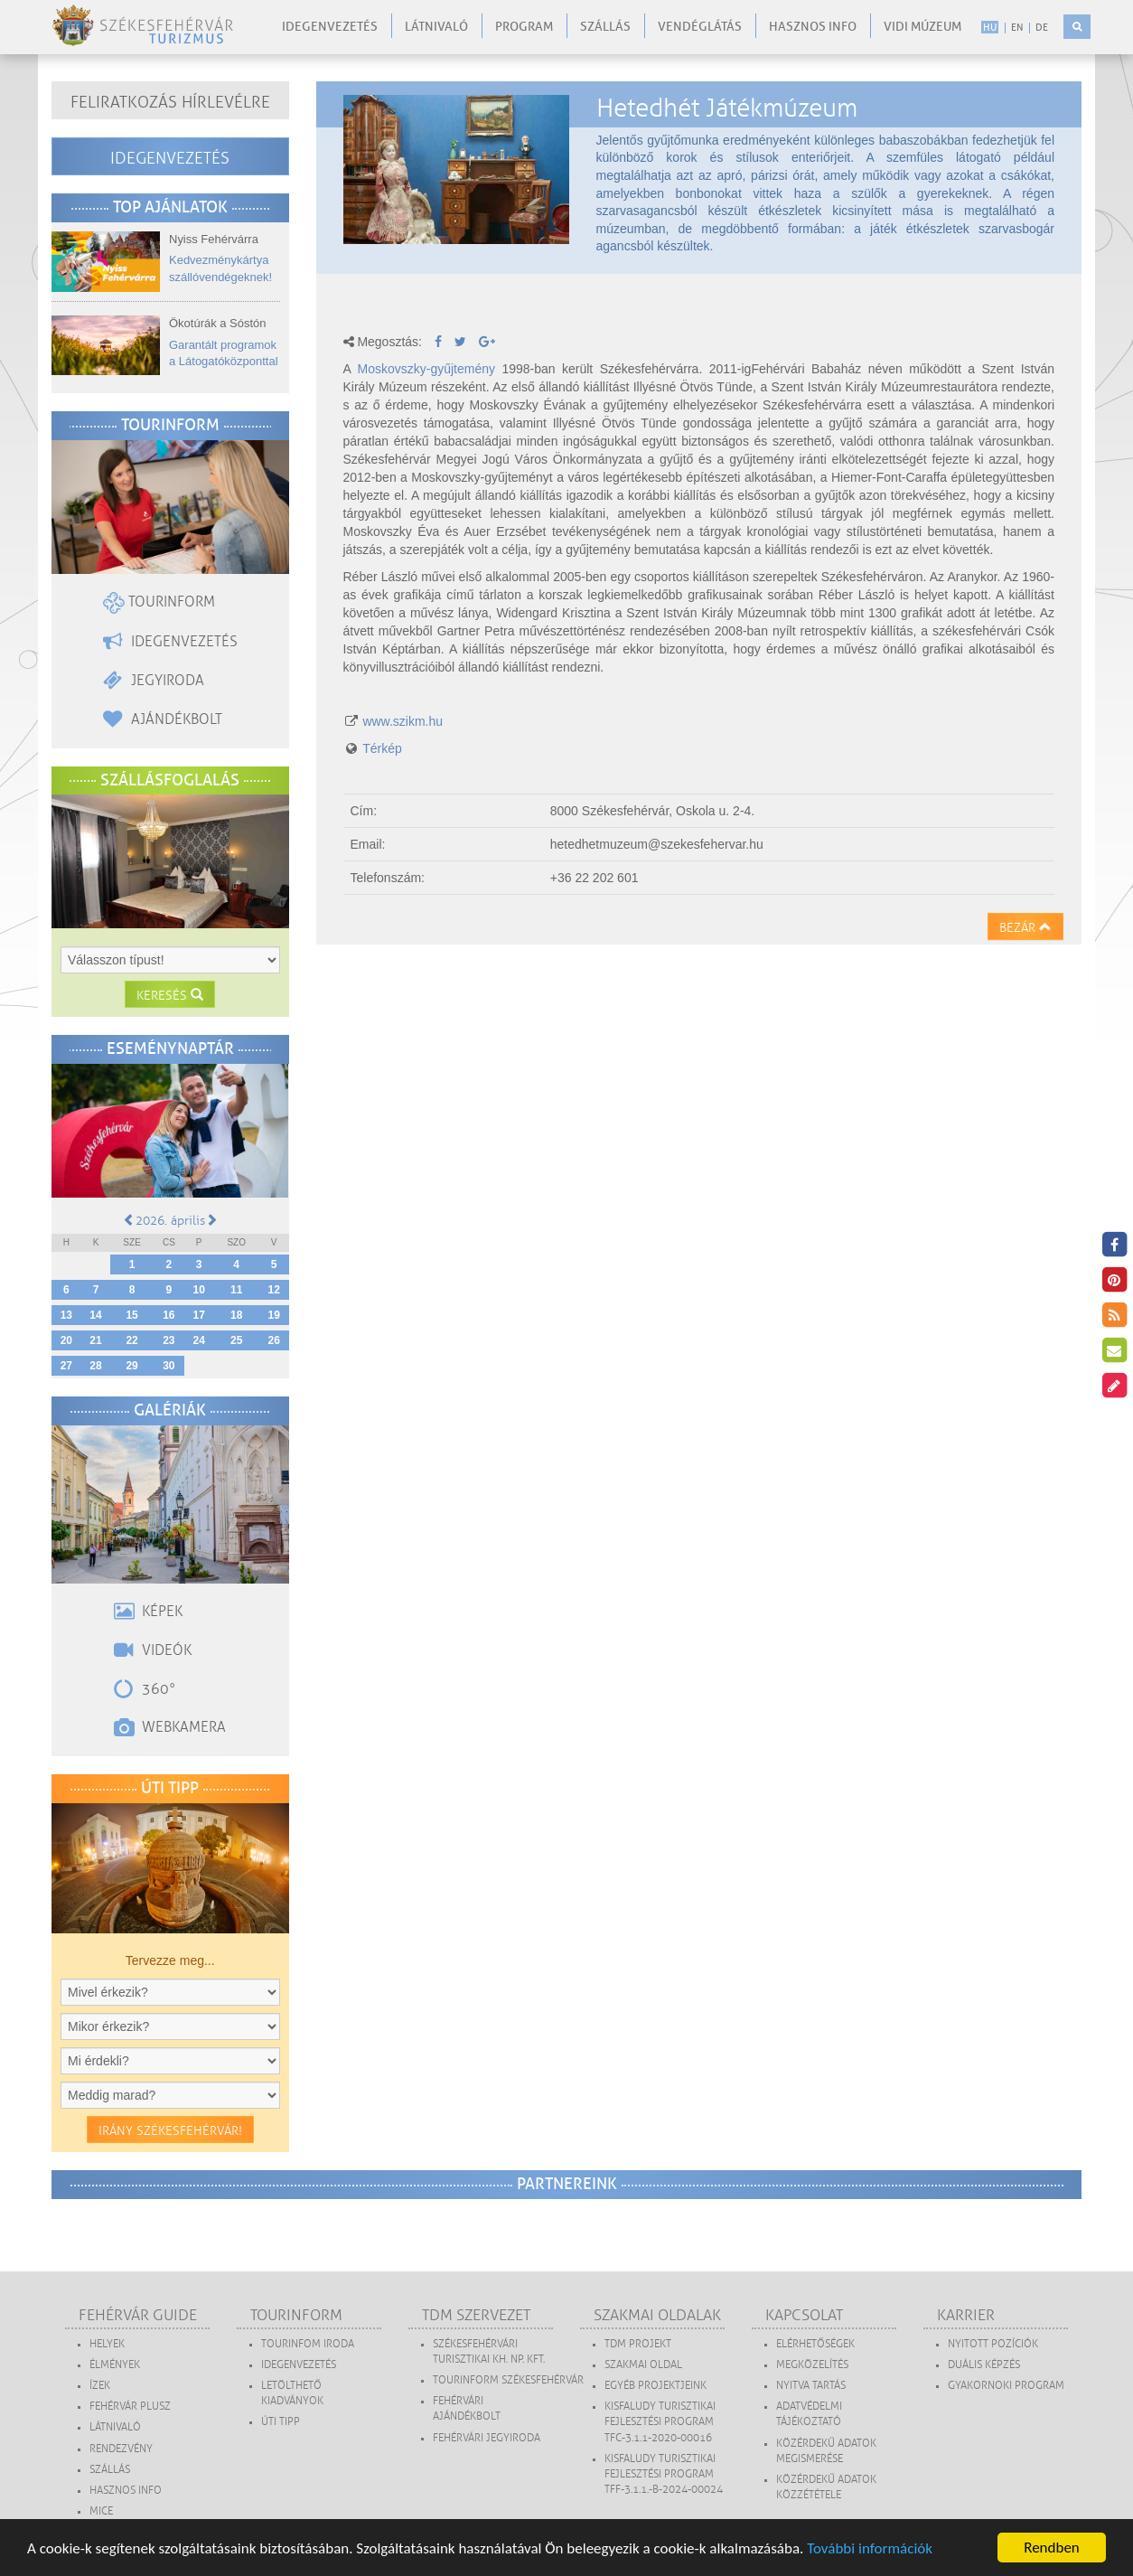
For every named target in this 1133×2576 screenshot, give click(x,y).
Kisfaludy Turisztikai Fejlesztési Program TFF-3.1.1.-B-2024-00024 (663, 2474)
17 (199, 1315)
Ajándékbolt (162, 719)
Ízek (99, 2386)
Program (524, 26)
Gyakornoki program (1006, 2386)
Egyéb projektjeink (655, 2386)
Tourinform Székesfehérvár (508, 2380)
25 (236, 1340)
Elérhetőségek (815, 2344)
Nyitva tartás (811, 2386)
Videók (153, 1650)
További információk (869, 2548)
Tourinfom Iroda (307, 2344)
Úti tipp (280, 2422)
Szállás (605, 26)
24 (199, 1340)
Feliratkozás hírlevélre (170, 102)
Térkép (382, 748)
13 (66, 1315)
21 (95, 1340)
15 (131, 1315)
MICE (101, 2511)
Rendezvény (121, 2449)
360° (144, 1689)
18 (236, 1315)
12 (273, 1289)
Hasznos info (813, 26)
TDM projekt (637, 2344)
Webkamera (170, 1727)
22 (131, 1340)
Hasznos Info (125, 2490)
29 (131, 1365)
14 (95, 1315)
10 (199, 1289)
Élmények (114, 2365)
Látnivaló (436, 26)
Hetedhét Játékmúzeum (726, 108)
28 (95, 1365)
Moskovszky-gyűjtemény (427, 369)
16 (168, 1315)
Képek (148, 1612)
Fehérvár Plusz (130, 2406)
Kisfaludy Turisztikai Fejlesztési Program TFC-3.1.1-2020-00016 (660, 2422)
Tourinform (159, 602)
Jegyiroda (153, 681)
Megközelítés (812, 2365)
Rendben (1052, 2547)
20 (66, 1340)
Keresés (169, 995)
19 (273, 1315)
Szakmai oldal (643, 2365)
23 (168, 1340)
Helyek (107, 2344)
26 (273, 1340)
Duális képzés (984, 2365)
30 (168, 1365)
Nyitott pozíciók (993, 2344)
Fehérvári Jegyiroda (486, 2438)
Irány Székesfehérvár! (170, 2131)
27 (66, 1365)
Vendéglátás (700, 26)
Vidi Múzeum (922, 26)
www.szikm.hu (402, 721)
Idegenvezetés (330, 26)
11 (236, 1289)
